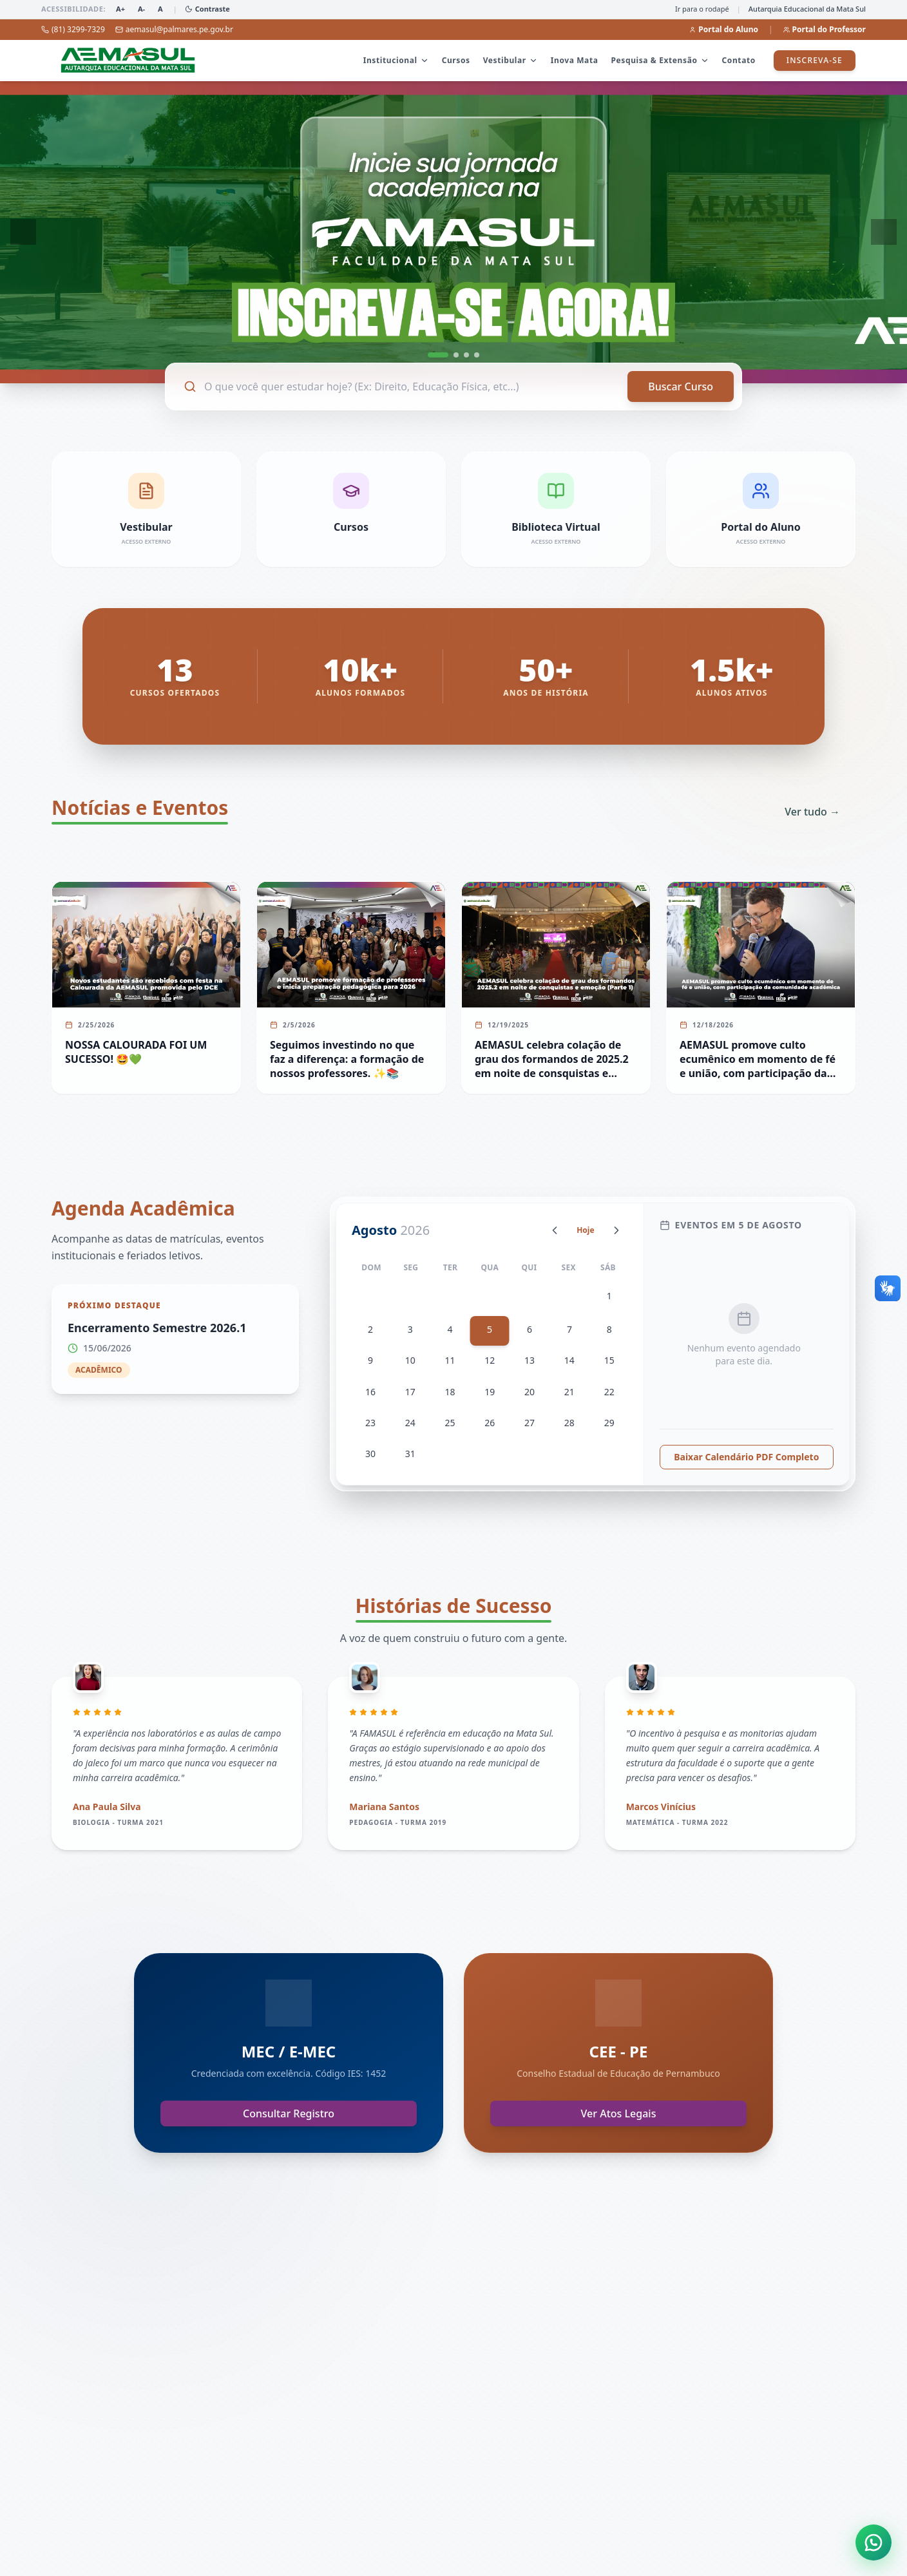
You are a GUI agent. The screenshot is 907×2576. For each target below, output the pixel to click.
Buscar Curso (680, 386)
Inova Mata (574, 60)
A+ (120, 9)
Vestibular (510, 60)
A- (141, 9)
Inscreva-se (815, 60)
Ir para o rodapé (702, 9)
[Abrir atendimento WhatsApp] (873, 2542)
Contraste (207, 9)
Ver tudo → (812, 812)
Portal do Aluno (723, 29)
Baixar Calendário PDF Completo (746, 1469)
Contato (739, 60)
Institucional (396, 60)
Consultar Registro (288, 2126)
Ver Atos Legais (618, 2126)
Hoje (585, 1230)
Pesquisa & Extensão (660, 60)
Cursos (456, 60)
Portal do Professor (824, 29)
